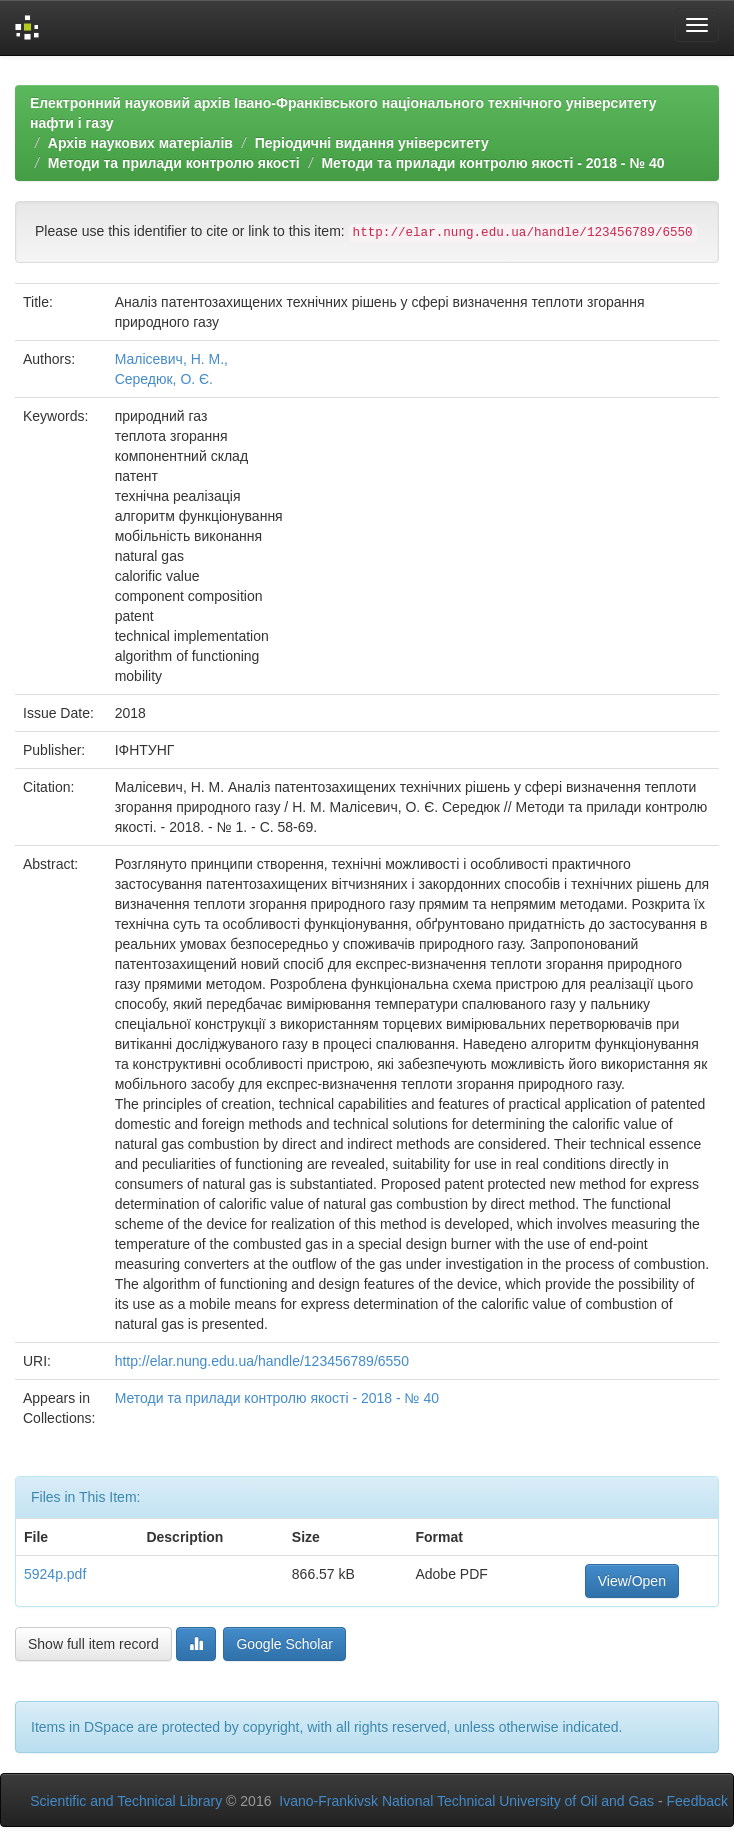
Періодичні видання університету (372, 143)
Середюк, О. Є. (164, 379)
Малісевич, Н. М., (171, 359)
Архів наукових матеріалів (140, 143)
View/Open (632, 1581)
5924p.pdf (55, 1574)
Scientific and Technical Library (126, 1801)
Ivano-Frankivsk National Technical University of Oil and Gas (466, 1801)
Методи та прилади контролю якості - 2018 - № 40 (492, 163)
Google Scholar (284, 1644)
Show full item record (93, 1644)
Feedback (697, 1801)
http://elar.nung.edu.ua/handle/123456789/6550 (262, 1361)
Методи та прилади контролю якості (174, 163)
